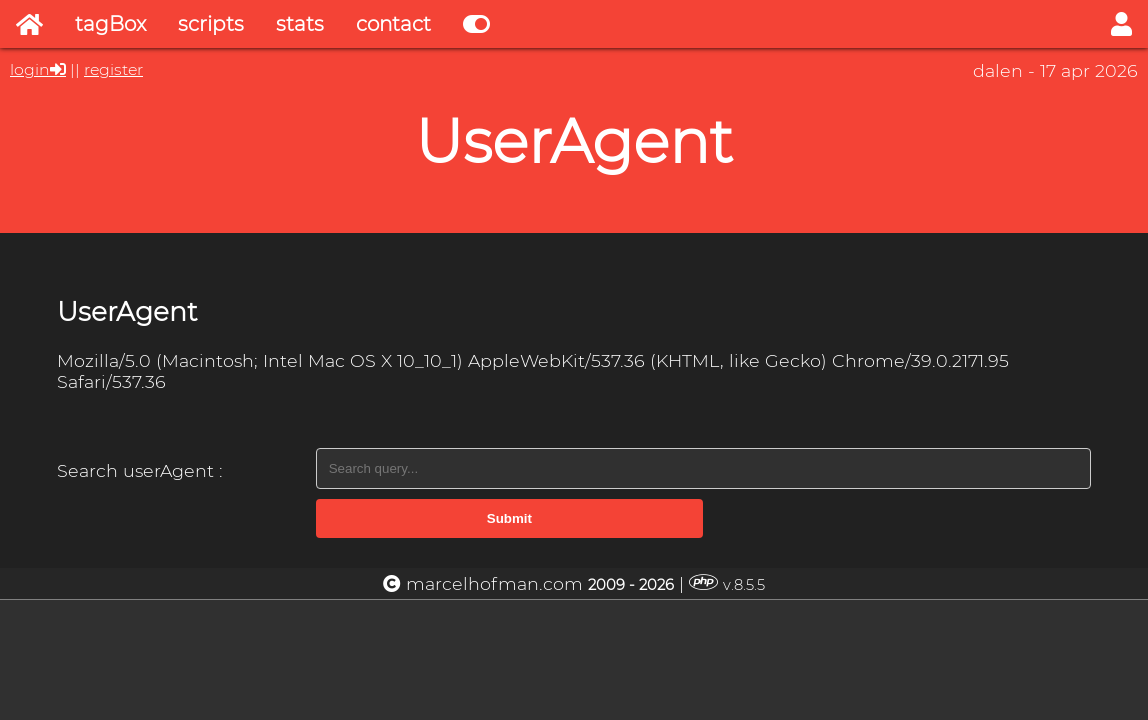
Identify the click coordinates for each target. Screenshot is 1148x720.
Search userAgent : (140, 470)
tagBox (110, 24)
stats (300, 24)
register (113, 69)
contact (393, 24)
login (30, 69)
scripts (211, 24)
